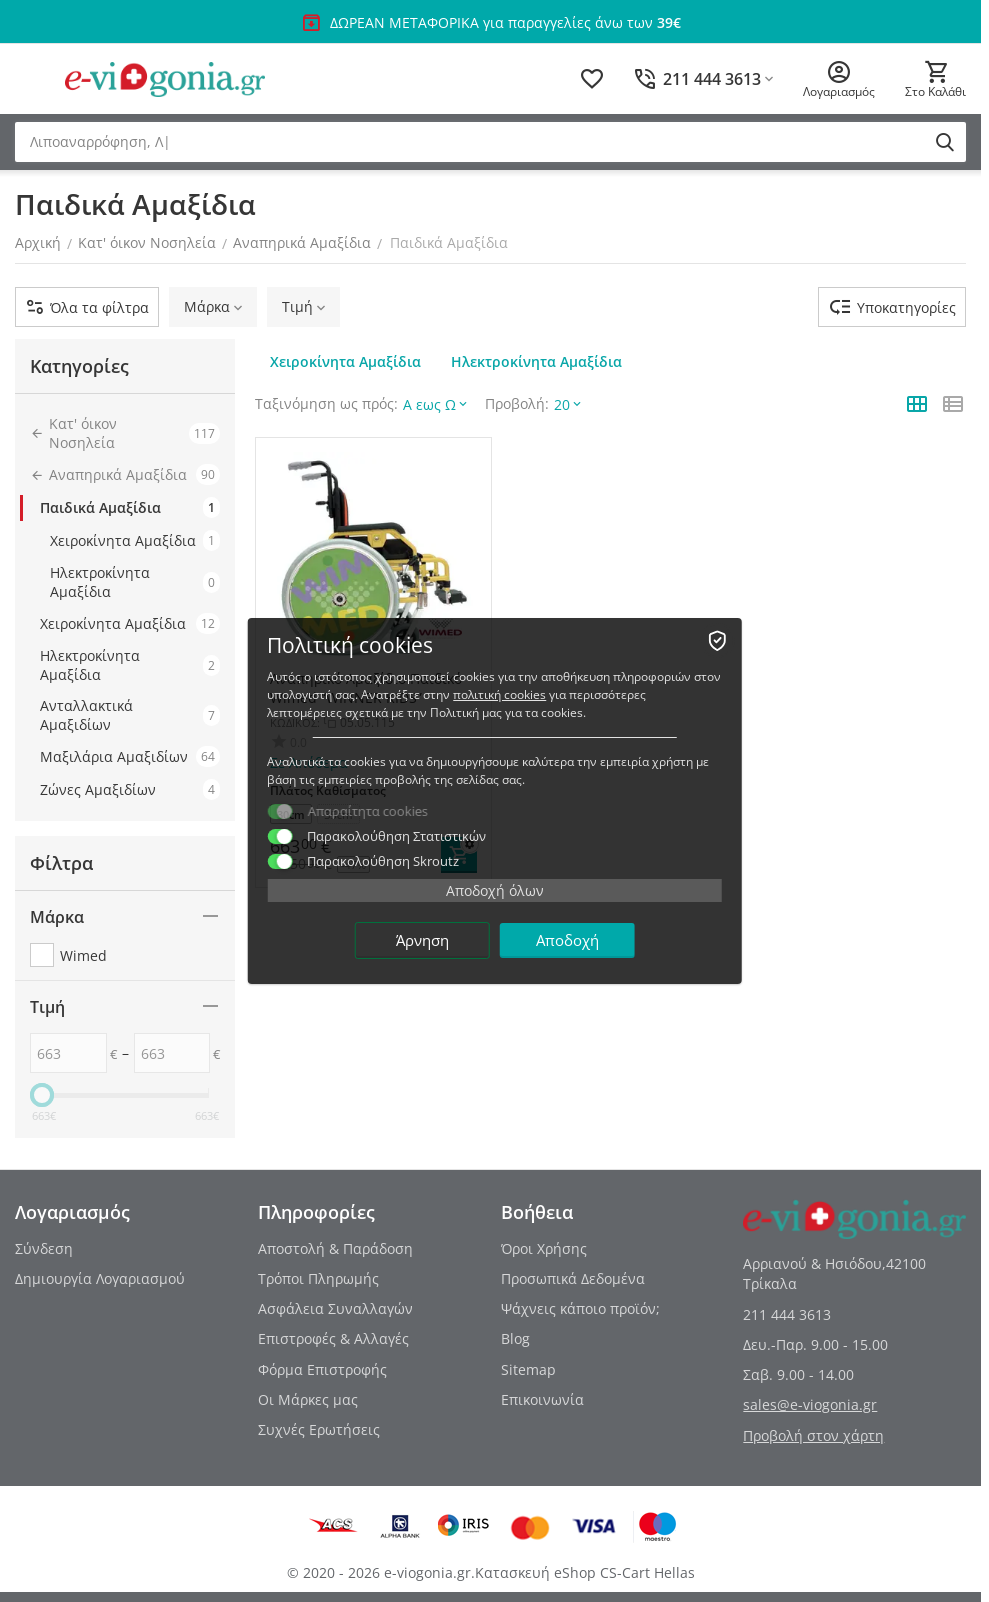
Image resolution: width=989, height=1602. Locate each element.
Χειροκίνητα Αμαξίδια (135, 540)
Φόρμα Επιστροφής (322, 1369)
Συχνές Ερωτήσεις (319, 1429)
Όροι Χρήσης (544, 1248)
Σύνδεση (44, 1248)
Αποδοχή (567, 940)
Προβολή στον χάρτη (813, 1435)
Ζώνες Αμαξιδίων (130, 789)
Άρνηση (422, 940)
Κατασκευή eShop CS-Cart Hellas (585, 1572)
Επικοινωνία (542, 1399)
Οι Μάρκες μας (308, 1399)
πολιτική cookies (499, 694)
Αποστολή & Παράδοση (335, 1248)
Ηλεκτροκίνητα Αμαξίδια (135, 582)
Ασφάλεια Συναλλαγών (335, 1308)
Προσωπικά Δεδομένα (573, 1278)
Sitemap (528, 1369)
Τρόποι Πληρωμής (318, 1278)
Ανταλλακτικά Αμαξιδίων (130, 715)
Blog (515, 1338)
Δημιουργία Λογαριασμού (100, 1278)
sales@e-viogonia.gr (810, 1404)
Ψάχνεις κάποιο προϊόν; (580, 1308)
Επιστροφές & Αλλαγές (333, 1338)
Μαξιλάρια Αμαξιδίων (130, 756)
